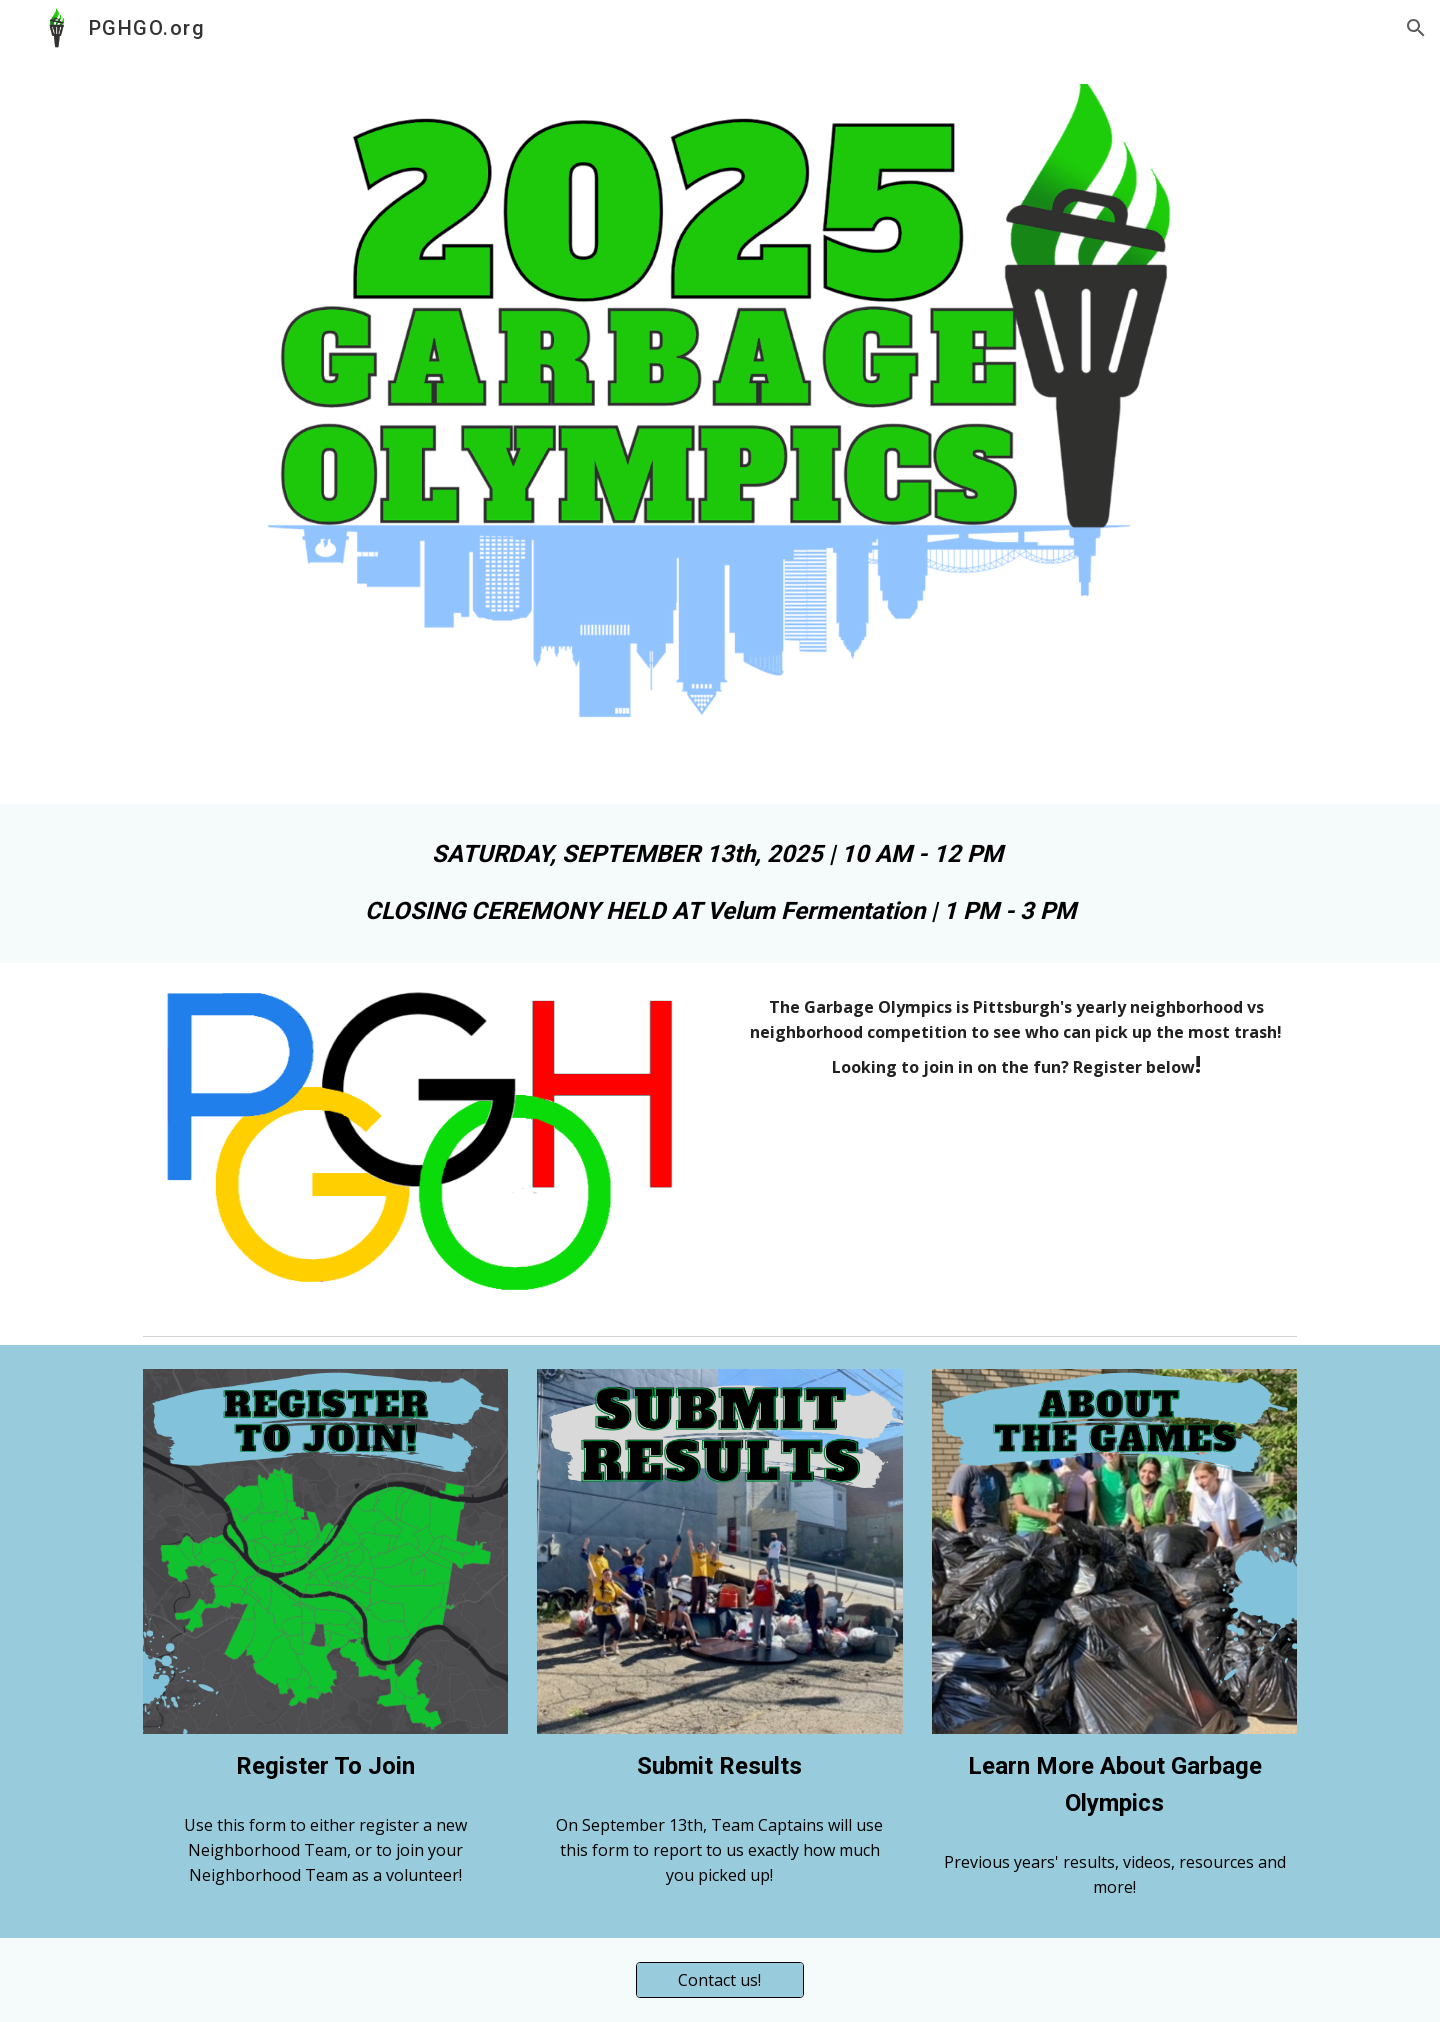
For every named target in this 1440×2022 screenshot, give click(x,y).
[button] (1416, 28)
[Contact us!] (720, 1980)
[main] (720, 883)
